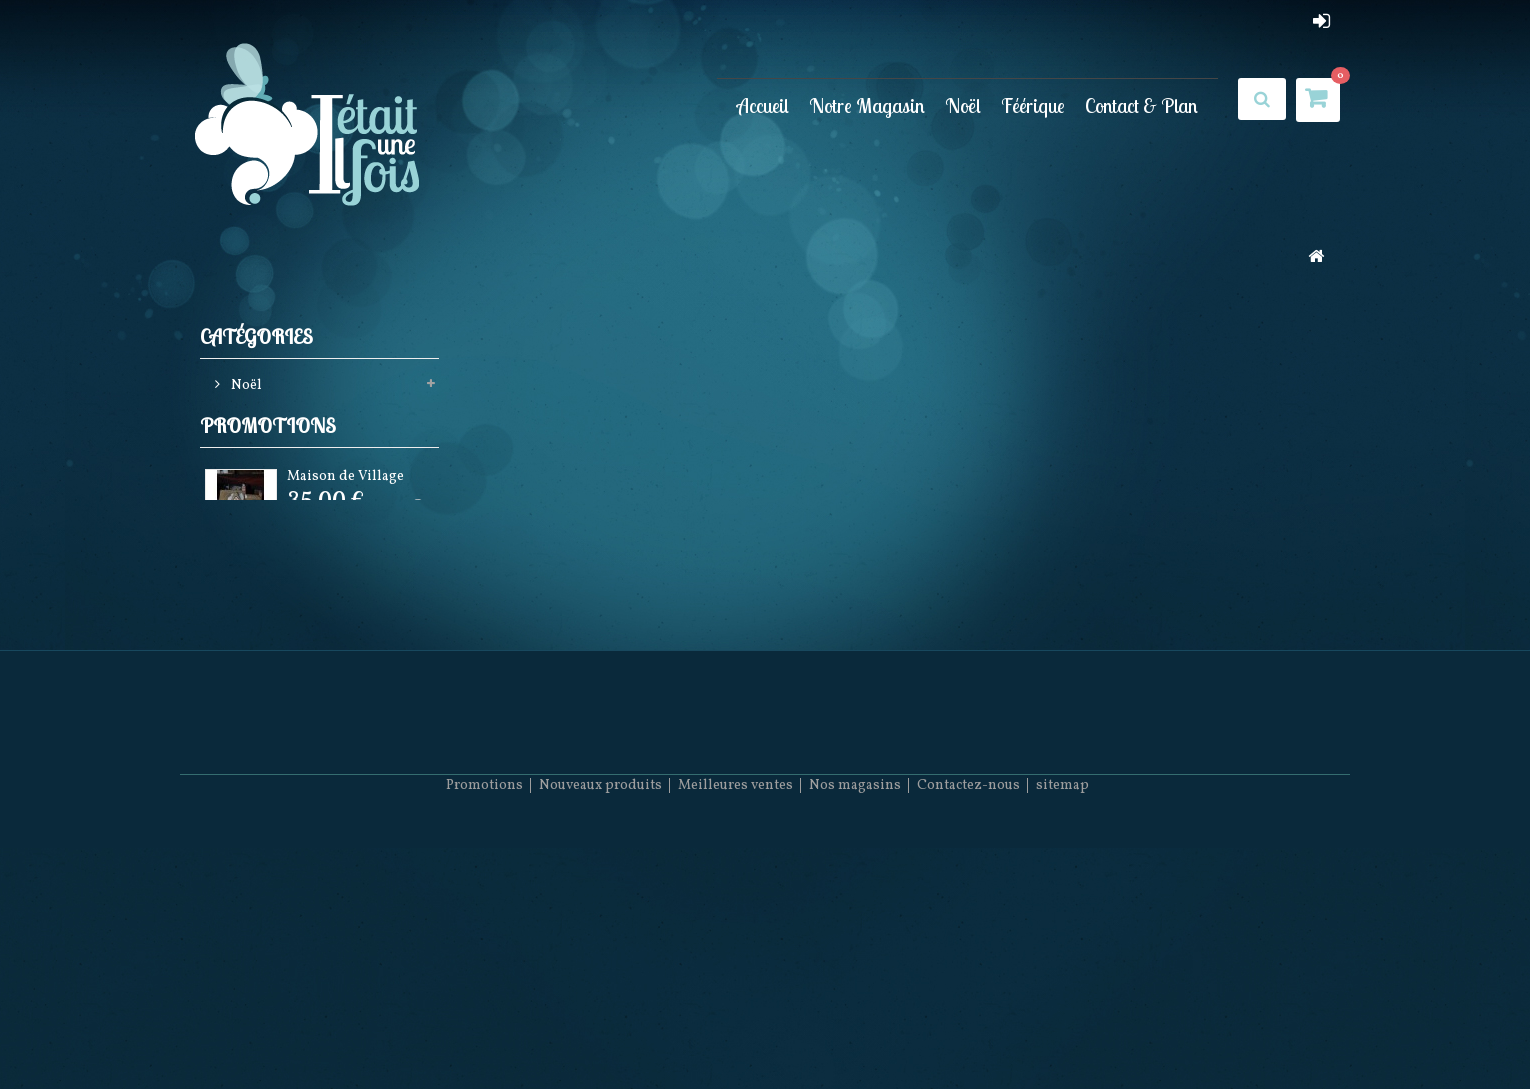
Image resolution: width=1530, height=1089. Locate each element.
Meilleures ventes (735, 1029)
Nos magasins (855, 1029)
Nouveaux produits (600, 1029)
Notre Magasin (867, 105)
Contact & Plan (1141, 105)
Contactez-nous (968, 1029)
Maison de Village (345, 531)
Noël (963, 105)
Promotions (268, 476)
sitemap (1062, 1029)
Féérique (1033, 105)
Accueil (763, 105)
